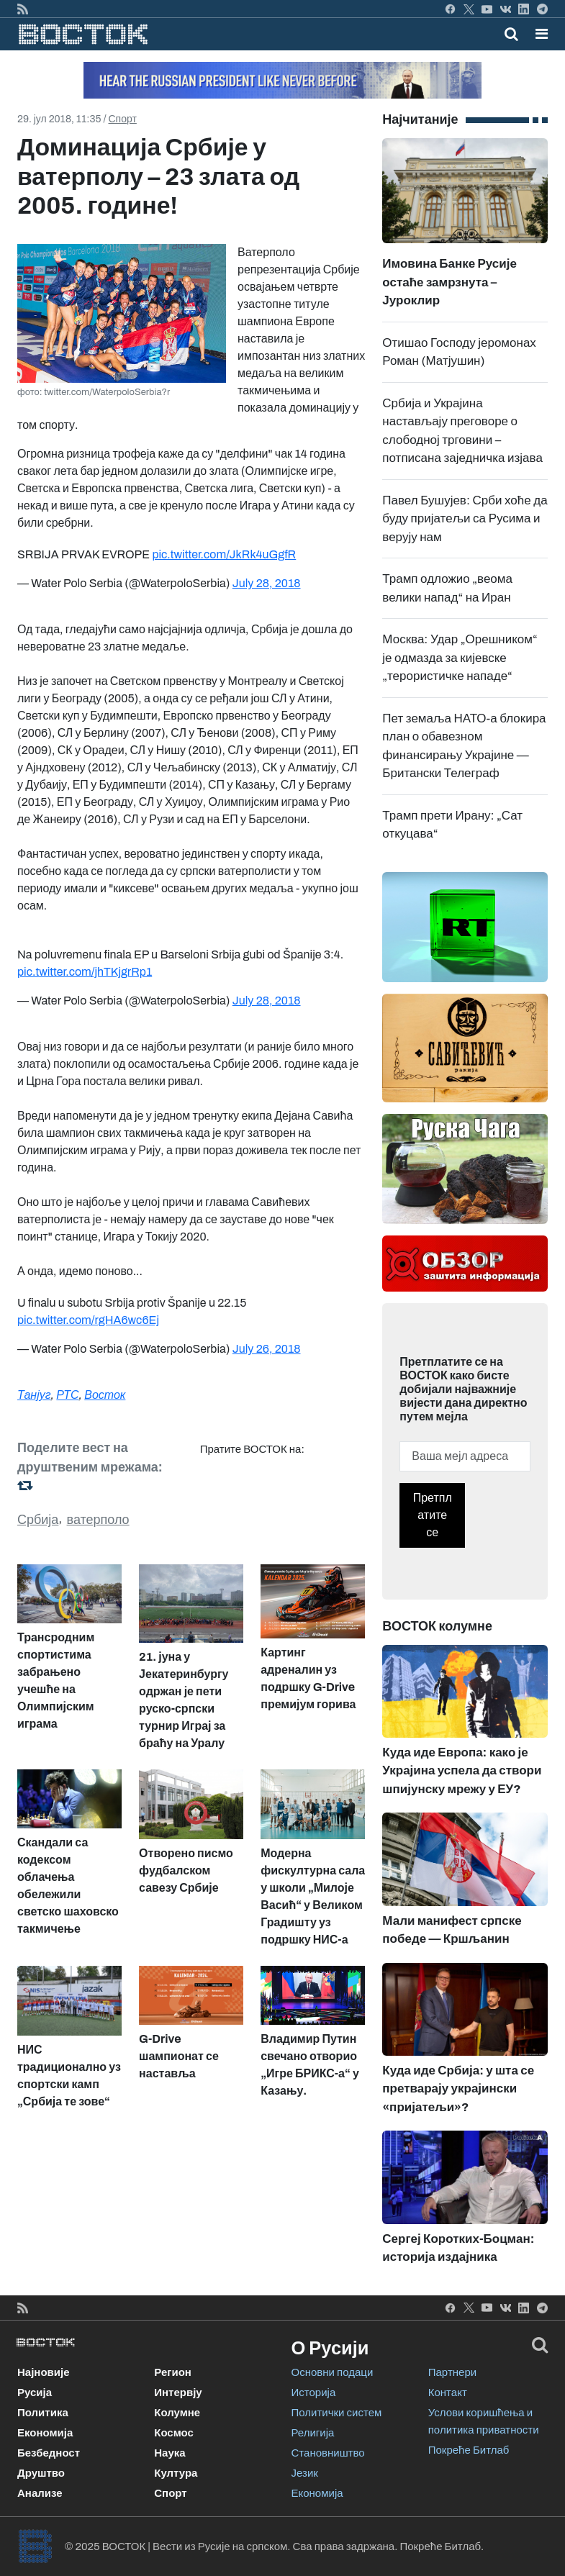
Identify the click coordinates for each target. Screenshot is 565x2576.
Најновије (43, 2372)
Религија (313, 2433)
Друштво (41, 2473)
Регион (172, 2372)
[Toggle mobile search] (511, 34)
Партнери (452, 2372)
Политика (42, 2412)
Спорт (122, 119)
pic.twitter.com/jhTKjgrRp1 (84, 972)
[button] (541, 34)
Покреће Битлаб (469, 2450)
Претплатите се (432, 1515)
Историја (313, 2392)
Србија (37, 1520)
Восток (104, 1395)
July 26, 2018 (266, 1349)
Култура (175, 2473)
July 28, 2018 (266, 583)
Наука (169, 2453)
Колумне (177, 2412)
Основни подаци (332, 2372)
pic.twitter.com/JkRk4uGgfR (224, 554)
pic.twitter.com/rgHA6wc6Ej (88, 1320)
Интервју (178, 2392)
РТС (67, 1395)
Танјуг (34, 1395)
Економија (45, 2433)
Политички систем (336, 2412)
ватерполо (98, 1520)
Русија (34, 2392)
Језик (304, 2473)
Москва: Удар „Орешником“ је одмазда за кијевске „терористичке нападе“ (459, 657)
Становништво (328, 2453)
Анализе (40, 2493)
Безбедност (48, 2453)
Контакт (447, 2392)
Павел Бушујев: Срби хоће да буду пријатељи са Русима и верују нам (464, 519)
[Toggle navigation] (537, 34)
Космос (174, 2433)
